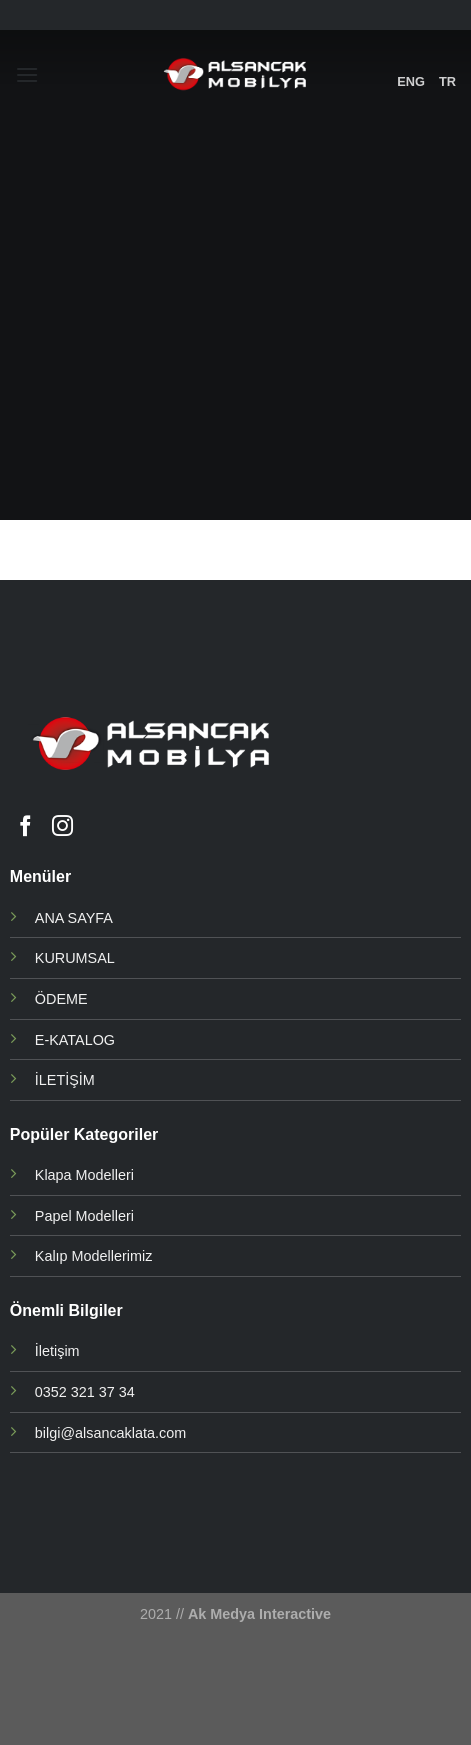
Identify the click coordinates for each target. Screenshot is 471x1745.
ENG (411, 81)
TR (447, 81)
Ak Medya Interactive (259, 1614)
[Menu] (27, 74)
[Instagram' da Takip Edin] (62, 827)
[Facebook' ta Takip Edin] (25, 827)
